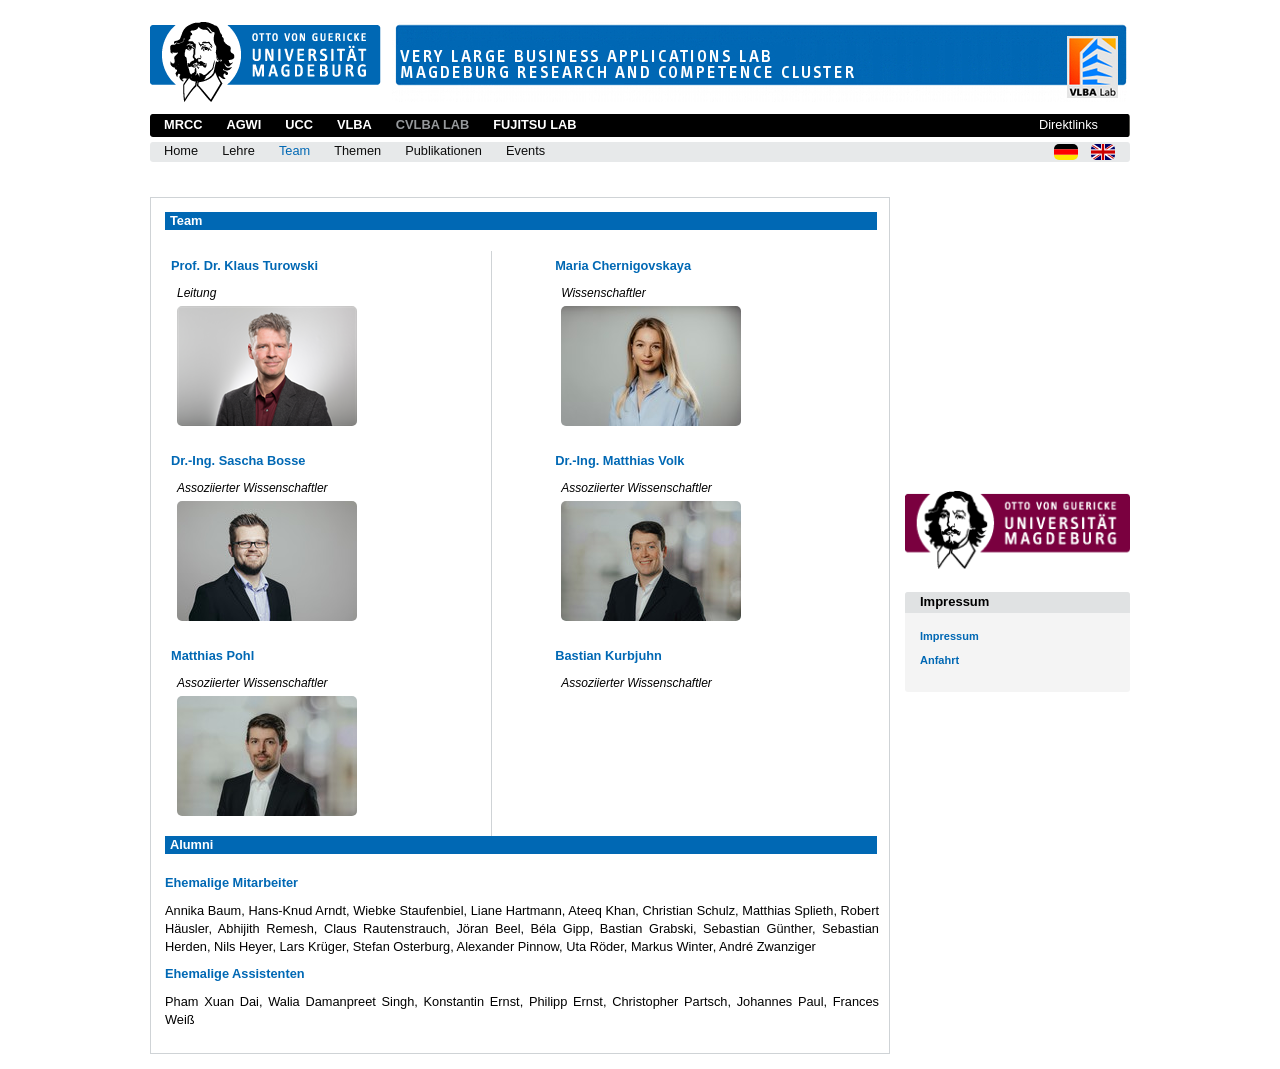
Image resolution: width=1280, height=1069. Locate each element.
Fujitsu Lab (534, 124)
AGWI (243, 124)
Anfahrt (939, 660)
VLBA (354, 124)
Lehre (238, 150)
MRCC (183, 124)
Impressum (949, 636)
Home (181, 150)
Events (525, 150)
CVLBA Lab (432, 124)
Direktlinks (1068, 124)
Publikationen (443, 150)
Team (294, 150)
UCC (299, 124)
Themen (357, 150)
